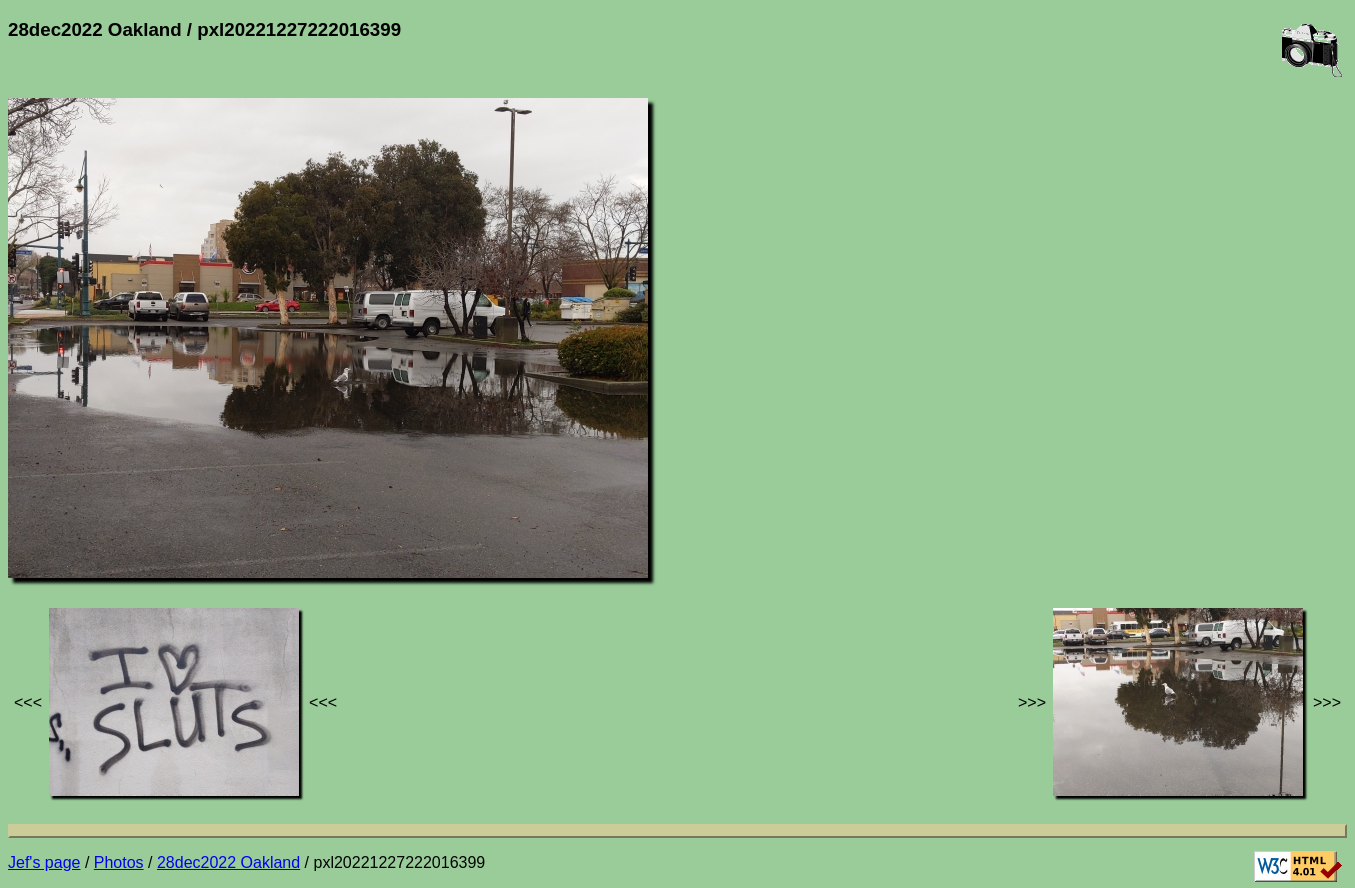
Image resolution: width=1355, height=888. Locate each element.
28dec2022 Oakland (228, 862)
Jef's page (44, 862)
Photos (119, 862)
